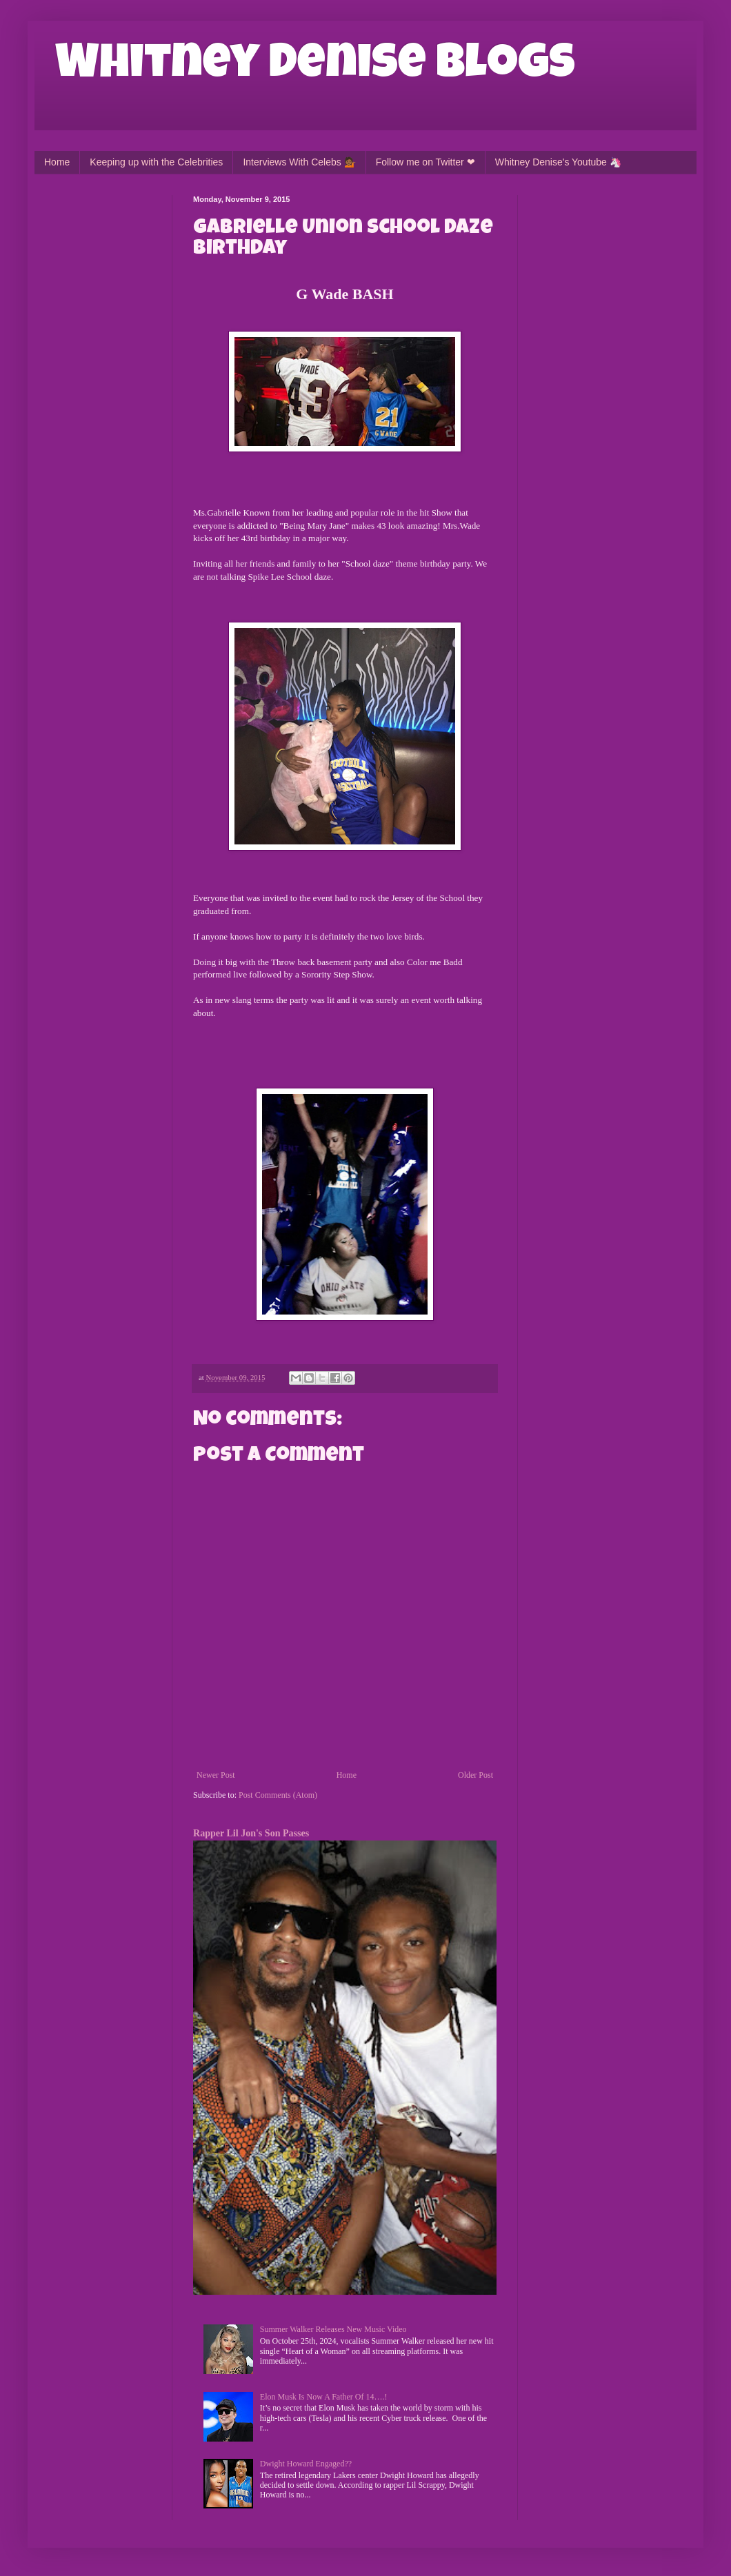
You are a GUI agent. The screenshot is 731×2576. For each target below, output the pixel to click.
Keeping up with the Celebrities (156, 162)
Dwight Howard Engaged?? (306, 2463)
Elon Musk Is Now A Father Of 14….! (324, 2397)
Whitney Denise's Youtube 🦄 (558, 162)
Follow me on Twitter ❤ (425, 162)
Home (57, 162)
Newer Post (216, 1775)
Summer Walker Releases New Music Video (333, 2329)
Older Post (475, 1775)
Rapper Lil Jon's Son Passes (251, 1832)
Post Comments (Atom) (278, 1795)
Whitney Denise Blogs (315, 67)
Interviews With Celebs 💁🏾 (299, 162)
